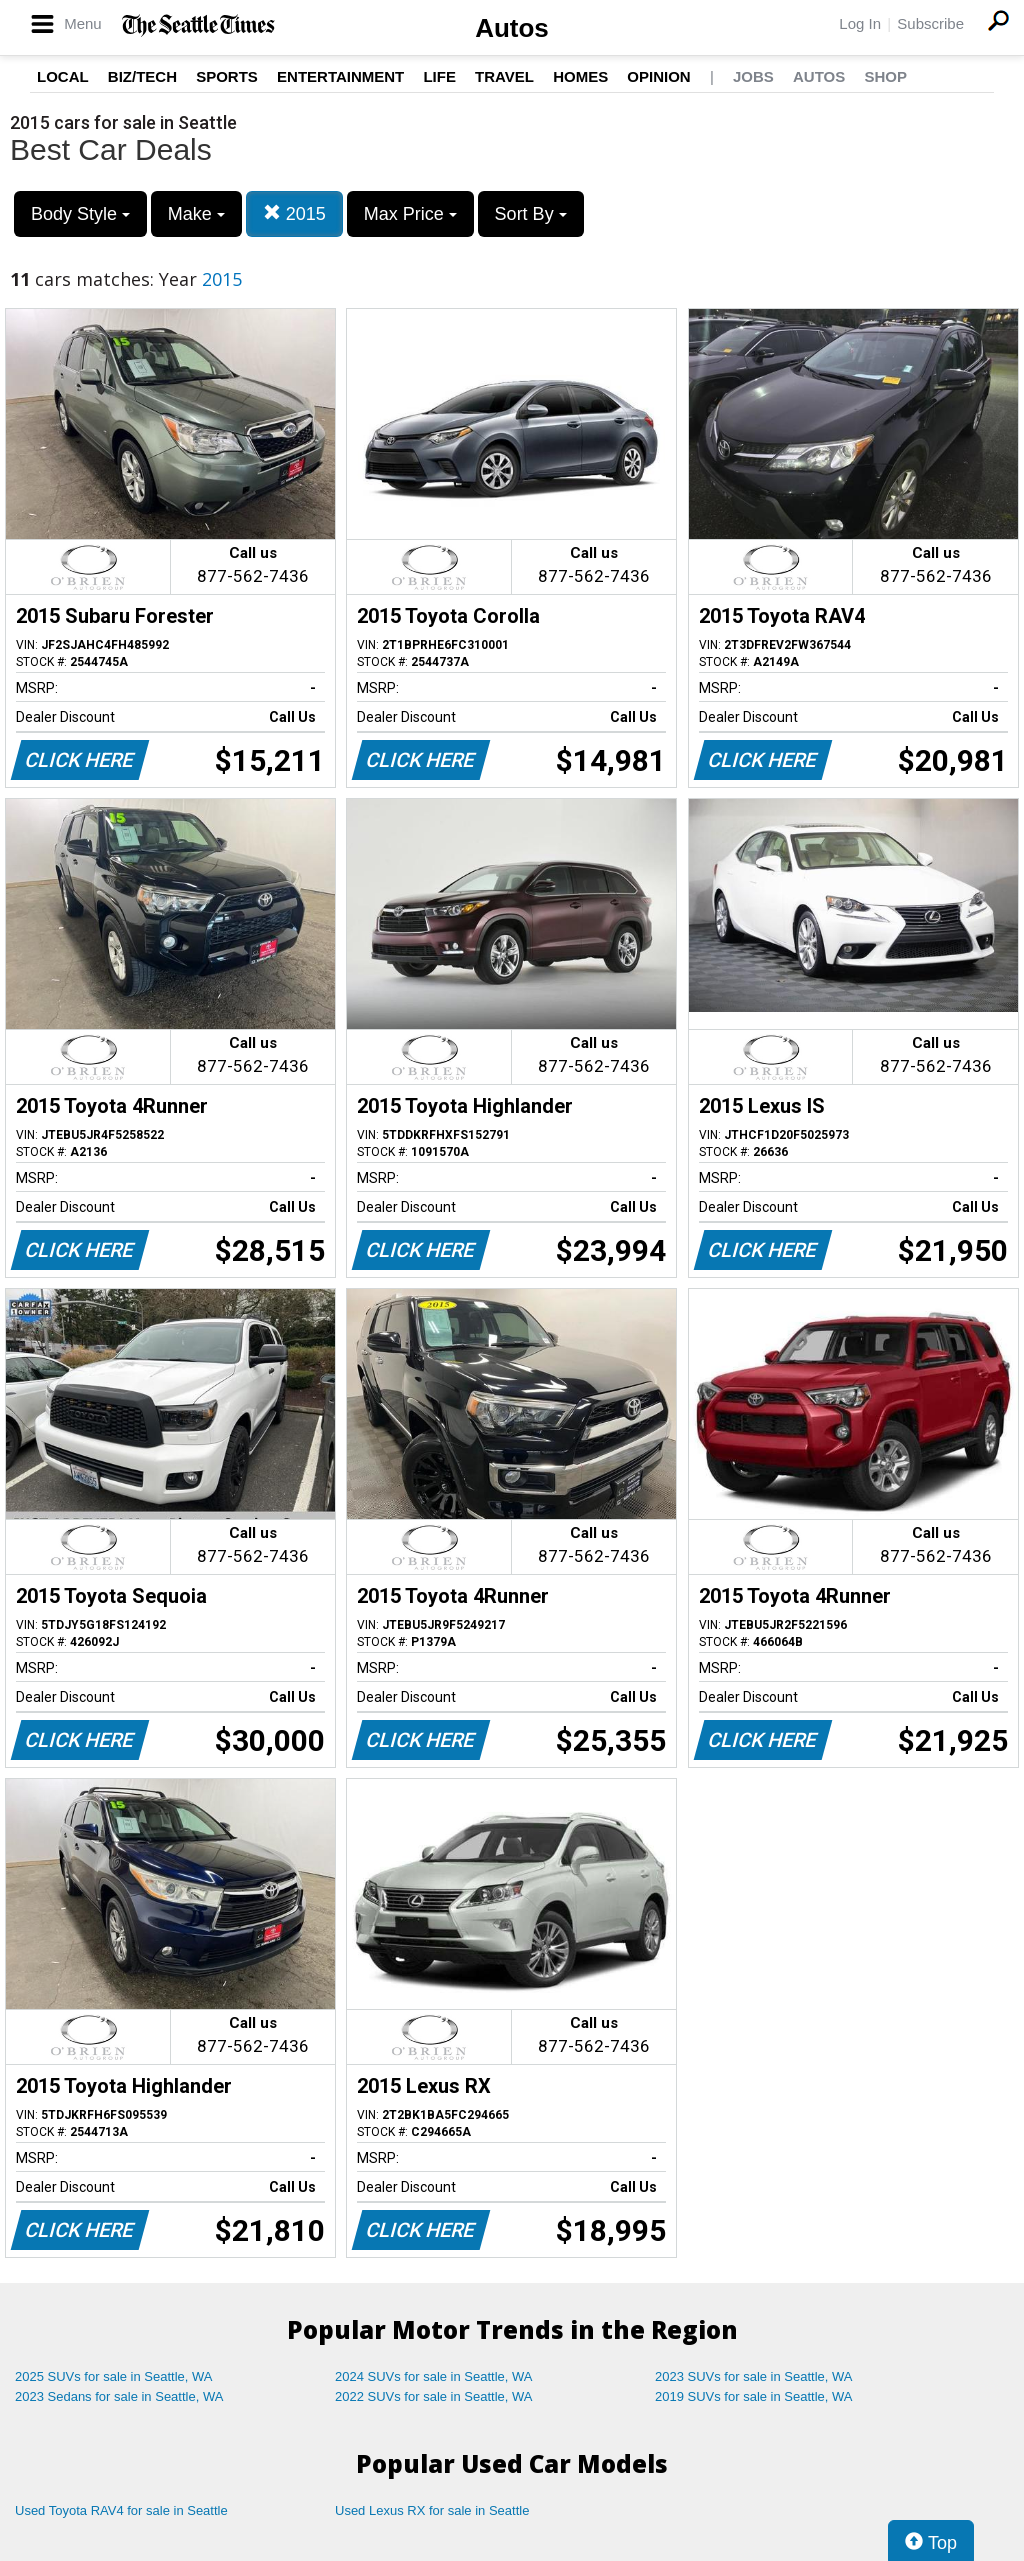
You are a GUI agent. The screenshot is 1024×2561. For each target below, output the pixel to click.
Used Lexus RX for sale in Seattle (432, 2510)
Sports (227, 76)
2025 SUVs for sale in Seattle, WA (114, 2376)
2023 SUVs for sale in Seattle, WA (754, 2376)
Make (196, 214)
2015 (294, 213)
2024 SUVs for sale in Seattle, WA (434, 2376)
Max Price (410, 214)
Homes (580, 76)
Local (63, 76)
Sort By (531, 214)
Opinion (658, 76)
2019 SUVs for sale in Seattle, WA (754, 2396)
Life (439, 76)
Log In (860, 23)
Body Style (80, 214)
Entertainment (340, 76)
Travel (504, 76)
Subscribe (930, 23)
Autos (512, 28)
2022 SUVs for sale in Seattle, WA (434, 2396)
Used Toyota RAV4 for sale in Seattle (121, 2510)
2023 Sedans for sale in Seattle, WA (119, 2396)
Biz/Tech (142, 76)
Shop (885, 76)
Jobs (753, 76)
